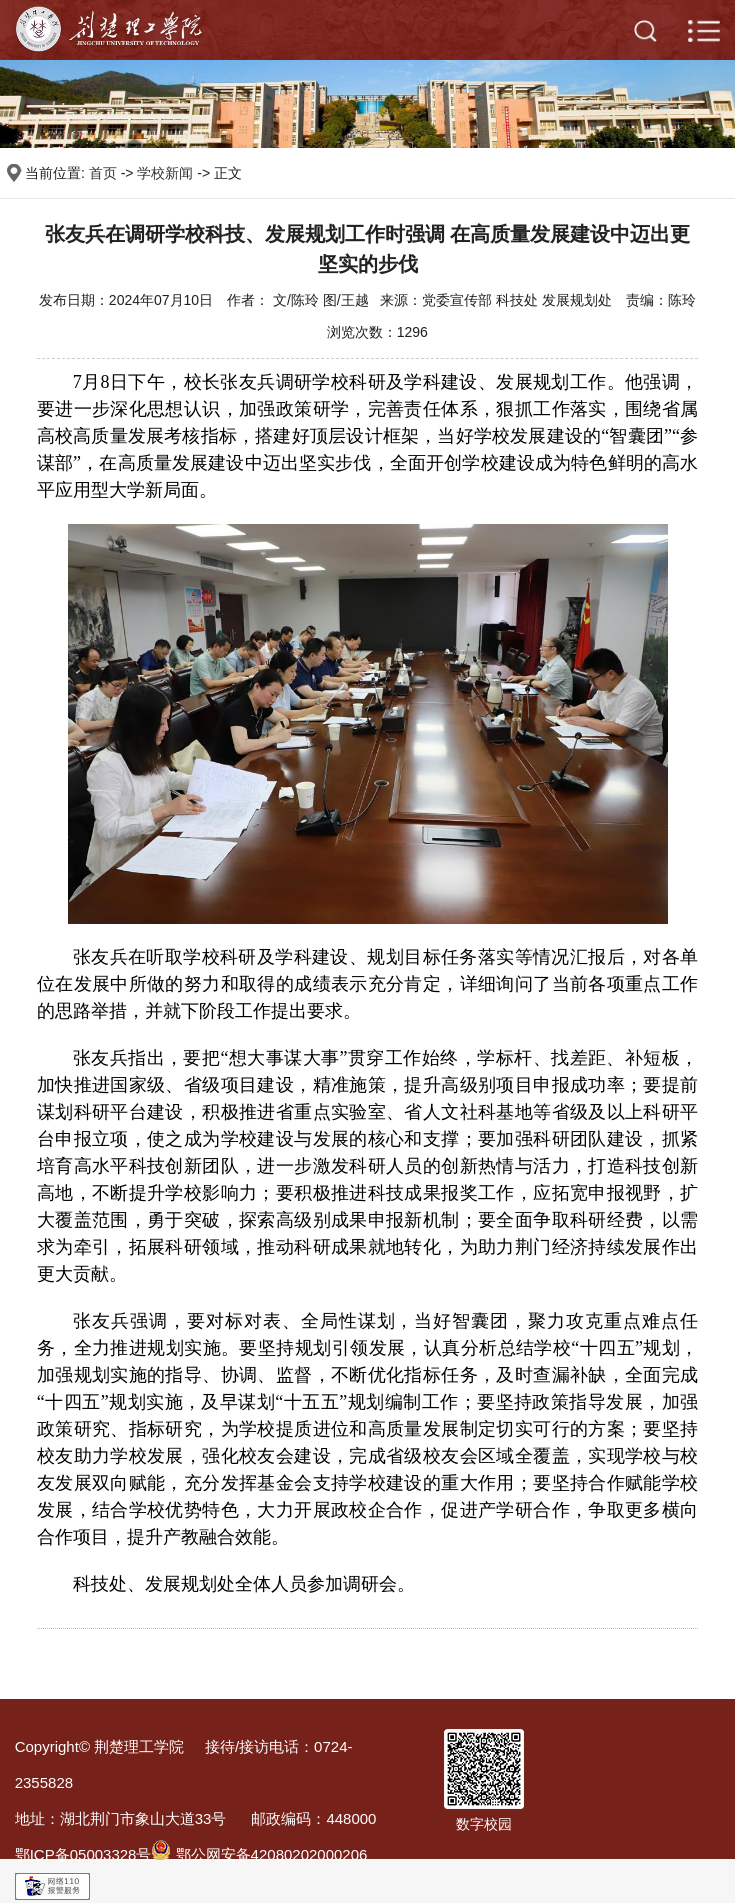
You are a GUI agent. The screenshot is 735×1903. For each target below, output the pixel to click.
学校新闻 (165, 173)
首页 (103, 173)
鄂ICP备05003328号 (83, 1854)
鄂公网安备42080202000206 (259, 1854)
